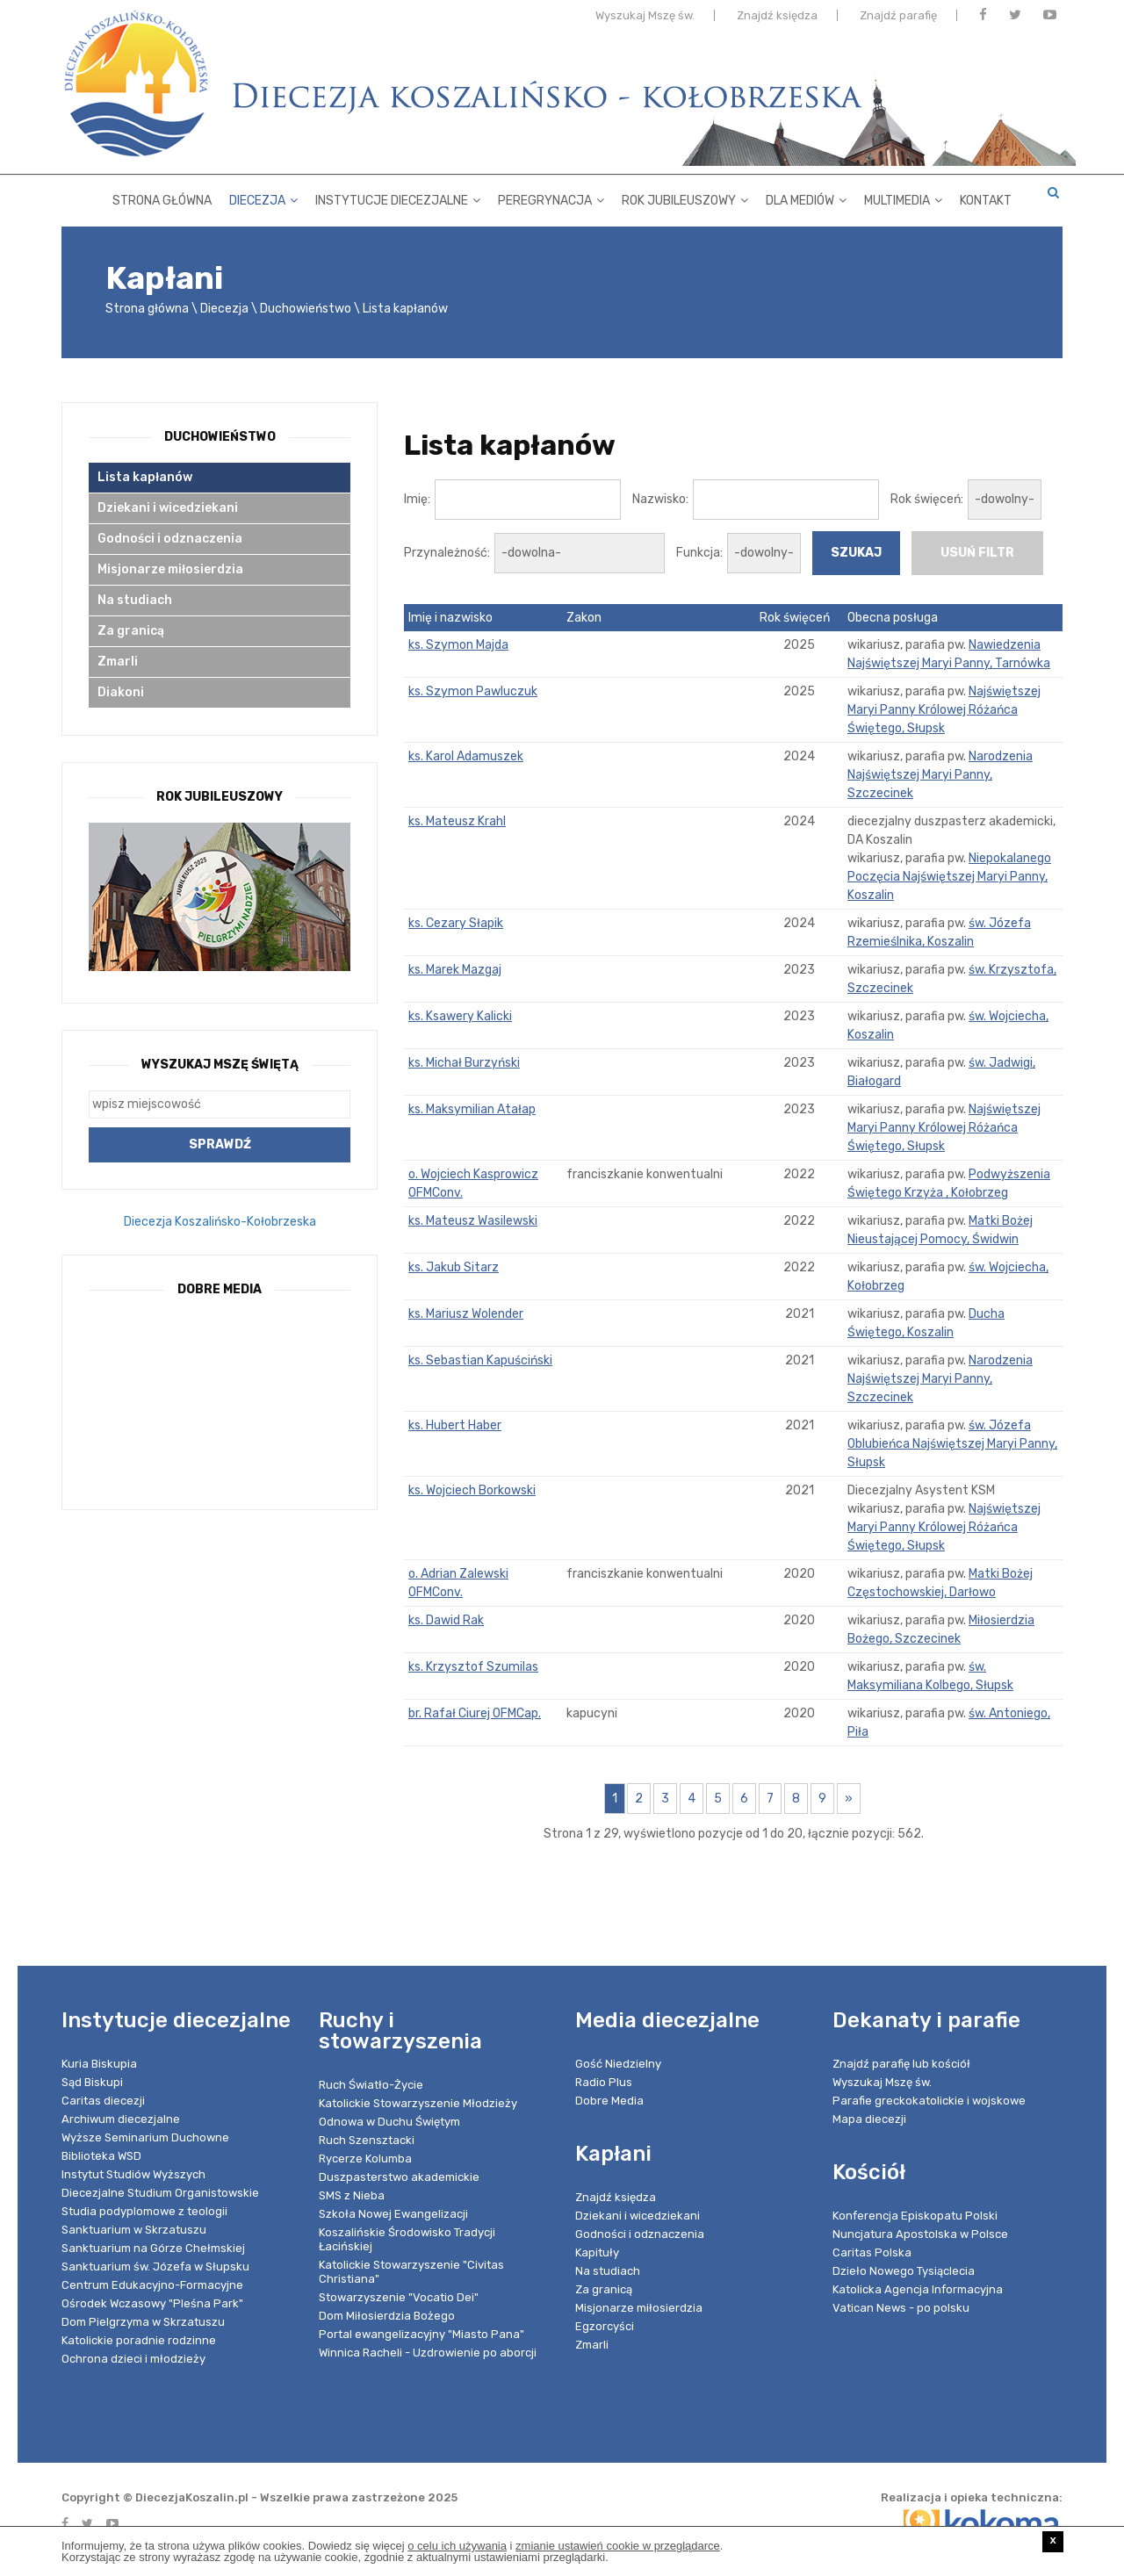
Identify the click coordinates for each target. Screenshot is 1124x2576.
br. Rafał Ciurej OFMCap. (474, 1713)
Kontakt (986, 197)
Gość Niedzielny (618, 2063)
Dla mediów (806, 197)
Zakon (584, 617)
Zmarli (117, 661)
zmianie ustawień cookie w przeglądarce (617, 2545)
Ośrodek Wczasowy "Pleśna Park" (152, 2303)
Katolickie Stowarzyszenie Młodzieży (418, 2103)
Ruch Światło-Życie (371, 2084)
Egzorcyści (604, 2326)
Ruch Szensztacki (366, 2140)
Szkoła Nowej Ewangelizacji (393, 2213)
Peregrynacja (551, 197)
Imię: (417, 499)
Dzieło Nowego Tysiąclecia (903, 2270)
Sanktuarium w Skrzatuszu (133, 2229)
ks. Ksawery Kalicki (460, 1016)
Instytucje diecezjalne (397, 197)
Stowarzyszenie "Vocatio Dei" (399, 2297)
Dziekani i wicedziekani (167, 507)
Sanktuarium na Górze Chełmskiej (153, 2248)
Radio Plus (603, 2082)
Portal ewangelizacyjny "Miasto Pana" (421, 2334)
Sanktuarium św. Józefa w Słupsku (155, 2266)
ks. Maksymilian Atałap (472, 1109)
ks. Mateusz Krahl (457, 821)
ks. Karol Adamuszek (465, 756)
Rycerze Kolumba (365, 2158)
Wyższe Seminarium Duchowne (145, 2137)
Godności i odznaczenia (169, 538)
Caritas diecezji (103, 2100)
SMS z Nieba (352, 2195)
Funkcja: (699, 552)
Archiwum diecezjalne (120, 2119)
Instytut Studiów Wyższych (133, 2174)
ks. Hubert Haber (454, 1425)
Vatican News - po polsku (900, 2307)
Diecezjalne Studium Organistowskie (160, 2192)
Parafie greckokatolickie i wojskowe (929, 2100)
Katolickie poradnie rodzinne (138, 2340)
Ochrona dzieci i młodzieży (133, 2358)
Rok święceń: (926, 499)
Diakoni (120, 692)
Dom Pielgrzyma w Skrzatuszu (143, 2321)
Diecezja (263, 197)
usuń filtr (977, 552)
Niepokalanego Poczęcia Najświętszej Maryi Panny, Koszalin (949, 877)
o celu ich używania (457, 2545)
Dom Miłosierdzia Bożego (387, 2315)
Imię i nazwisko (450, 617)
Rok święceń (795, 617)
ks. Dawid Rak (446, 1620)
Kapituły (597, 2252)
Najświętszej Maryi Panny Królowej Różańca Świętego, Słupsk (944, 710)
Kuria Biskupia (99, 2063)
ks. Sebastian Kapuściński (480, 1360)
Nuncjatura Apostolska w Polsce (920, 2234)
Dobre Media (609, 2100)
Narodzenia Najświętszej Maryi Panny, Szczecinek (940, 775)
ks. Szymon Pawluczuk (472, 691)
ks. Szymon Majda (458, 644)
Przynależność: (447, 552)
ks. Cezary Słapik (455, 923)
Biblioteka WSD (101, 2155)
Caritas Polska (871, 2252)
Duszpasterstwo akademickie (399, 2177)
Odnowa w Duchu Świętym (389, 2121)
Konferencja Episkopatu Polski (915, 2215)
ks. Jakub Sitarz (453, 1267)
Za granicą (130, 630)
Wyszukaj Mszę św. (645, 19)
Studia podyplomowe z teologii (144, 2211)
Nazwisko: (660, 499)
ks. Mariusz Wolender (465, 1313)
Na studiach (134, 600)
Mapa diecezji (869, 2119)
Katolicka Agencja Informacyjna (917, 2289)
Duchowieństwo (305, 308)
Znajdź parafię (898, 19)
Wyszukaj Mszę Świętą (220, 1064)
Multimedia (903, 197)
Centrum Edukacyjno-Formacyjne (152, 2285)
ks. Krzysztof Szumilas (473, 1666)
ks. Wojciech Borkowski (472, 1490)
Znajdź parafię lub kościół (901, 2063)
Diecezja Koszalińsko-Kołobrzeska (220, 1221)
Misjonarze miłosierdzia (170, 569)
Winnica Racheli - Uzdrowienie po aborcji (428, 2352)
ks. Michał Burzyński (464, 1062)
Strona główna (162, 197)
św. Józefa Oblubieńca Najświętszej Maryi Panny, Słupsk (952, 1444)
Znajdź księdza (777, 19)
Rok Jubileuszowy (685, 197)
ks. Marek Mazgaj (454, 969)
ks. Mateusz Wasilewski (472, 1220)
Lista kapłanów (405, 308)
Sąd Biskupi (92, 2082)
